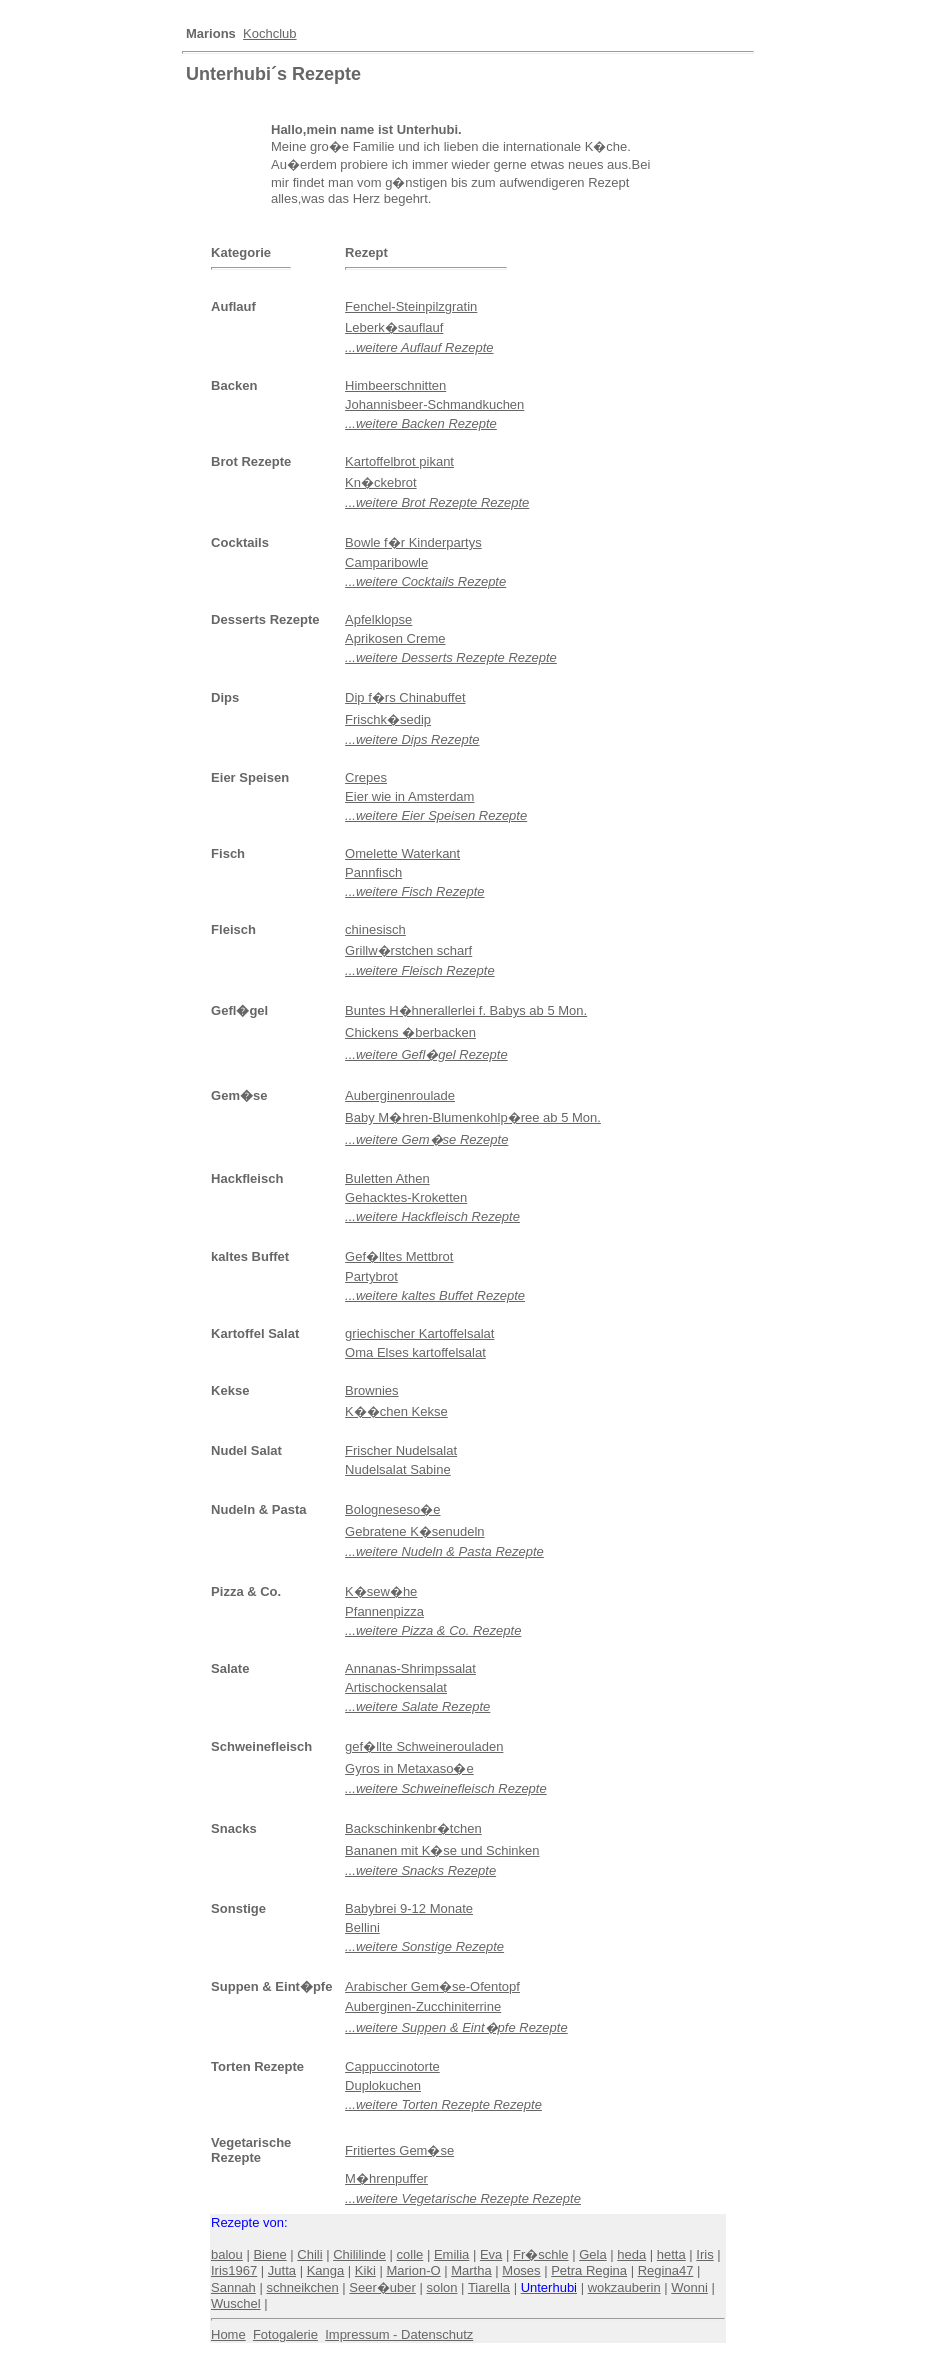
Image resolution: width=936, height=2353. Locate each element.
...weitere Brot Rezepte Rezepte (437, 502)
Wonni (689, 2287)
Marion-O (413, 2270)
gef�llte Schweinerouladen (424, 1746)
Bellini (362, 1927)
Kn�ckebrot (381, 482)
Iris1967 (234, 2270)
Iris (704, 2254)
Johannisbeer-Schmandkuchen (434, 404)
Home (228, 2334)
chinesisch (375, 929)
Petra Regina (589, 2270)
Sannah (233, 2287)
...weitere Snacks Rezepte (420, 1870)
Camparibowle (386, 562)
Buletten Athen (387, 1178)
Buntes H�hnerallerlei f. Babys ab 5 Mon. (466, 1010)
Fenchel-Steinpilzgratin (411, 306)
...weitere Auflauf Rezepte (419, 347)
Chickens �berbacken (410, 1032)
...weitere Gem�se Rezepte (426, 1139)
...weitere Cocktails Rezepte (425, 581)
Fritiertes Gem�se (399, 2150)
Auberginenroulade (400, 1095)
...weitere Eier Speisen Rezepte (436, 815)
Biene (269, 2254)
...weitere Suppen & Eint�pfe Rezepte (456, 2027)
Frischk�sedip (388, 719)
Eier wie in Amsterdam (409, 796)
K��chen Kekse (396, 1411)
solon (441, 2287)
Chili (309, 2254)
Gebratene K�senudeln (414, 1531)
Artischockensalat (396, 1687)
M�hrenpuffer (386, 2178)
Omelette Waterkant (402, 853)
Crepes (366, 777)
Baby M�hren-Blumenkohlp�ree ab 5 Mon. (473, 1117)
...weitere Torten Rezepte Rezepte (443, 2104)
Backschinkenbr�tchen (413, 1828)
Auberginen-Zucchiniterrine (423, 2006)
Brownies (371, 1390)
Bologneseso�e (392, 1509)
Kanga (326, 2270)
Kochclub (269, 33)
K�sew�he (381, 1591)
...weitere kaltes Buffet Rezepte (435, 1295)
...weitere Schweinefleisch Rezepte (446, 1788)
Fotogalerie (285, 2334)
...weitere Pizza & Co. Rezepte (433, 1630)
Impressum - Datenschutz (399, 2334)
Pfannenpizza (384, 1611)
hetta (671, 2254)
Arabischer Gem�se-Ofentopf (432, 1986)
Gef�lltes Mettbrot (399, 1256)
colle (410, 2254)
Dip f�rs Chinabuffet (405, 697)
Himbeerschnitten (395, 385)
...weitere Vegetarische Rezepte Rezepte (463, 2198)
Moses (521, 2270)
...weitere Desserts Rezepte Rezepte (451, 657)
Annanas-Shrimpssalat (410, 1668)
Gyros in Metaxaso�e (409, 1768)
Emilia (451, 2254)
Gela (592, 2254)
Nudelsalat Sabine (398, 1469)
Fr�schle (541, 2254)
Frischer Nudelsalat (401, 1450)
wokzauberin (624, 2287)
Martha (471, 2270)
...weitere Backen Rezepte (421, 423)
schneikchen (302, 2287)
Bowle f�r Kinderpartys (413, 542)
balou (227, 2254)
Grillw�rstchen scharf (408, 950)
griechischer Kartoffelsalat (419, 1333)
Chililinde (359, 2254)
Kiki (365, 2270)
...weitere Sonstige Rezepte (424, 1946)
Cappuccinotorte (392, 2066)
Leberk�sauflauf (394, 327)
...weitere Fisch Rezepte (414, 891)
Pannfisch (373, 872)
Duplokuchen (383, 2085)
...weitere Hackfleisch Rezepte (432, 1216)
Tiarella (489, 2287)
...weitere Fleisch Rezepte (420, 970)
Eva (491, 2254)
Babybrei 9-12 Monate (409, 1908)
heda (631, 2254)
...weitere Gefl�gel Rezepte (426, 1054)
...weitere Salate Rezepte (417, 1706)
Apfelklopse (378, 619)
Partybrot (371, 1276)
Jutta (282, 2270)
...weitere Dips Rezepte (412, 739)
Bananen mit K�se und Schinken (442, 1850)
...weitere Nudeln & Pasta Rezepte (444, 1551)
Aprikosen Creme (395, 638)
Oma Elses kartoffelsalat (415, 1352)
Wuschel (236, 2303)
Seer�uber (382, 2287)
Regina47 (666, 2270)
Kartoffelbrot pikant (399, 461)
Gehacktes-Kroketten (406, 1197)
